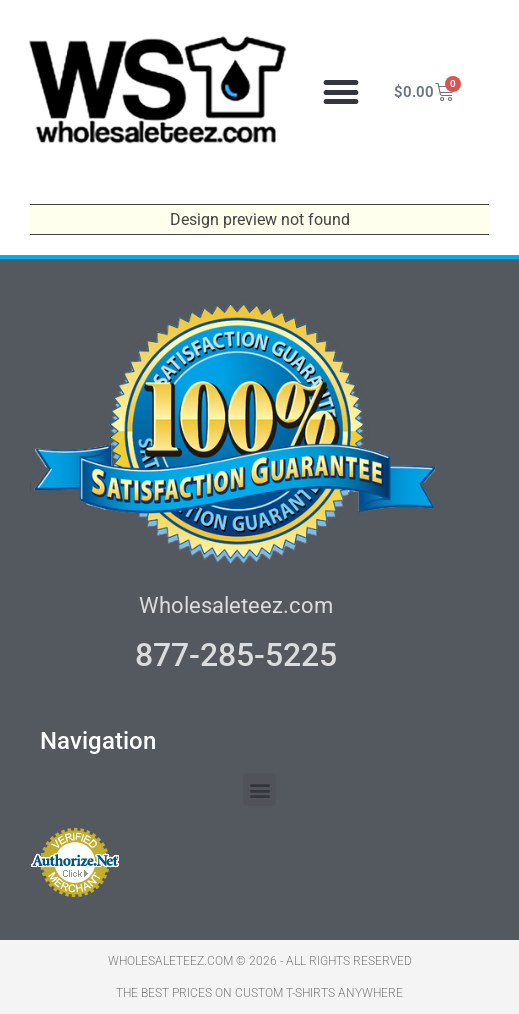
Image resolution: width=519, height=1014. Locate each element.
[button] (340, 92)
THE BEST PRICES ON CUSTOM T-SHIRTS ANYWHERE (259, 993)
